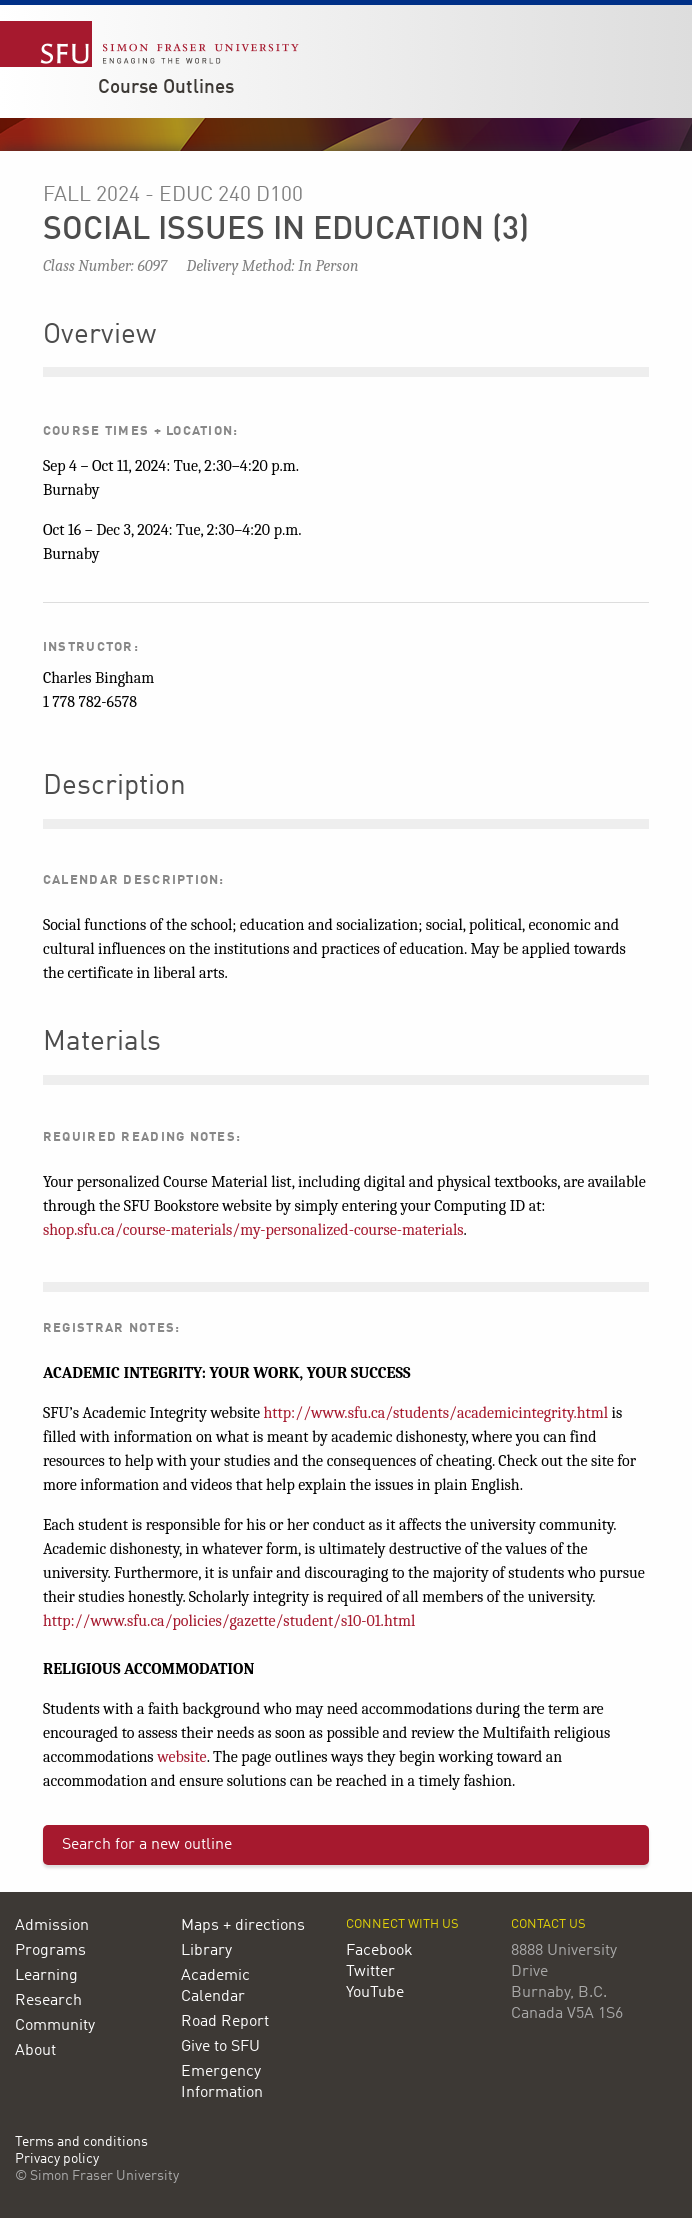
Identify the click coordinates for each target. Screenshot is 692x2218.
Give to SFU (220, 2047)
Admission (52, 1926)
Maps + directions (243, 1926)
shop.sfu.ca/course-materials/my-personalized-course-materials (253, 1230)
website (182, 1757)
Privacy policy (57, 2159)
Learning (46, 1976)
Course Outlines (166, 88)
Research (48, 2001)
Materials (102, 1043)
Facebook (379, 1951)
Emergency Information (222, 2082)
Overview (99, 336)
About (35, 2051)
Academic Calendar (215, 1986)
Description (114, 787)
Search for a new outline (147, 1845)
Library (206, 1951)
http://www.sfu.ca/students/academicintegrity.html (435, 1413)
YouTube (375, 1993)
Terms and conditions (81, 2142)
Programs (50, 1951)
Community (55, 2026)
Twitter (370, 1972)
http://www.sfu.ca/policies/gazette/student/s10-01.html (229, 1621)
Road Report (225, 2022)
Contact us (548, 1924)
